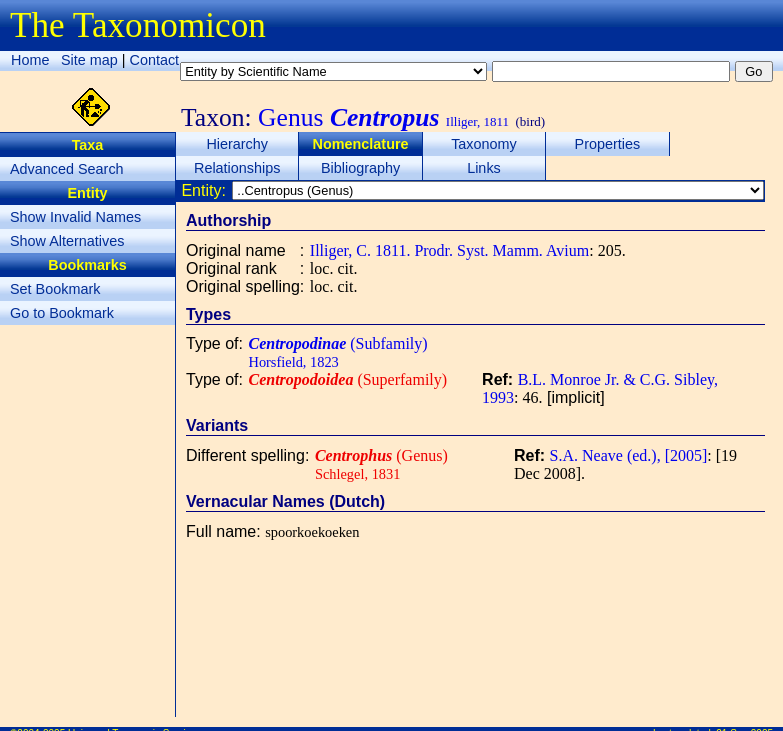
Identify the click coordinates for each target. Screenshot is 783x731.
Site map (89, 60)
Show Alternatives (67, 241)
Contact (155, 60)
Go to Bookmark (62, 313)
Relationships (237, 168)
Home (30, 60)
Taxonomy (484, 144)
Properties (608, 144)
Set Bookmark (55, 289)
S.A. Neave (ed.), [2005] (629, 455)
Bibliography (360, 168)
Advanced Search (67, 169)
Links (484, 168)
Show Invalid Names (75, 217)
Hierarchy (237, 144)
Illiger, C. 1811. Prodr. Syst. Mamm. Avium (449, 250)
